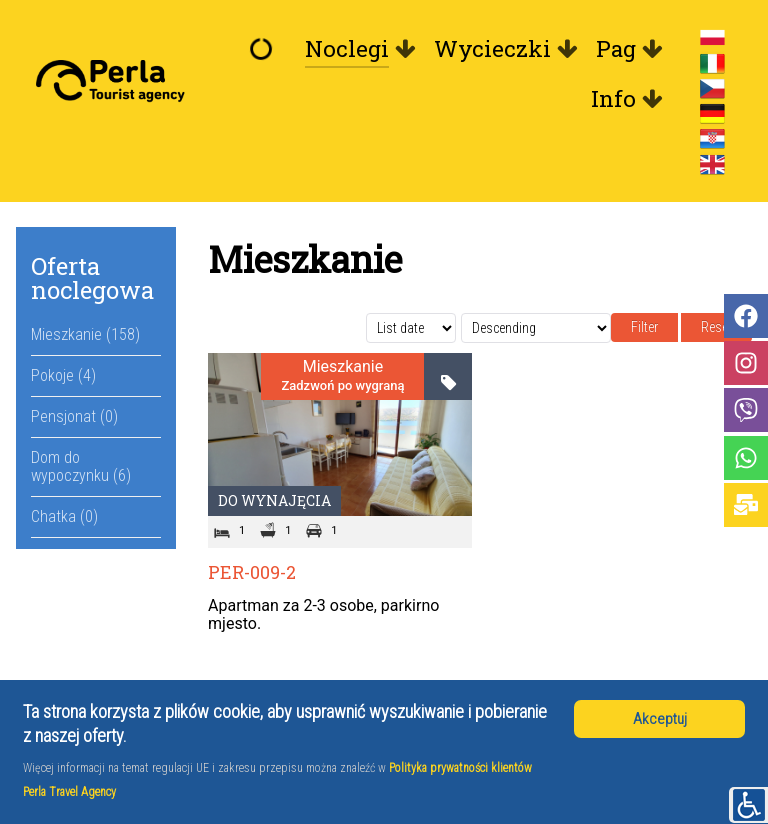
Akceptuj (660, 719)
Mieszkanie (343, 367)
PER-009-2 (252, 572)
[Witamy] (266, 49)
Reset (716, 327)
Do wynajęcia (274, 500)
